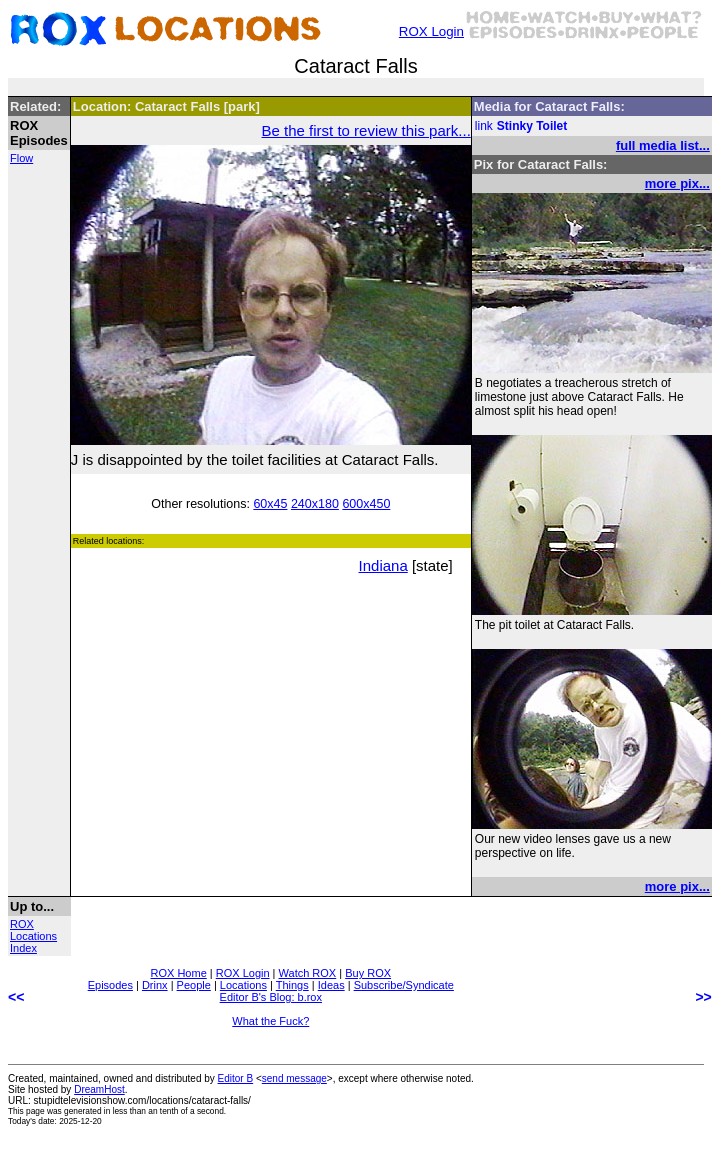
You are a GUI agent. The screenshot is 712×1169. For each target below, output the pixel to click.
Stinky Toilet (532, 126)
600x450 (366, 504)
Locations (243, 985)
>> (703, 997)
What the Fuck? (270, 1021)
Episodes (110, 985)
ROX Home (179, 973)
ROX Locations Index (33, 936)
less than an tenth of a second (168, 1111)
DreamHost (99, 1089)
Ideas (331, 985)
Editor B (236, 1078)
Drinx (155, 985)
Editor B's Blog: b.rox (271, 997)
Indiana (383, 565)
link (484, 126)
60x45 (270, 504)
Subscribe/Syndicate (404, 985)
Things (292, 985)
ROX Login (431, 31)
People (194, 985)
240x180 (315, 504)
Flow (21, 158)
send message (294, 1078)
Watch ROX (308, 973)
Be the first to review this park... (366, 130)
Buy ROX (368, 973)
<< (16, 997)
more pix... (677, 183)
